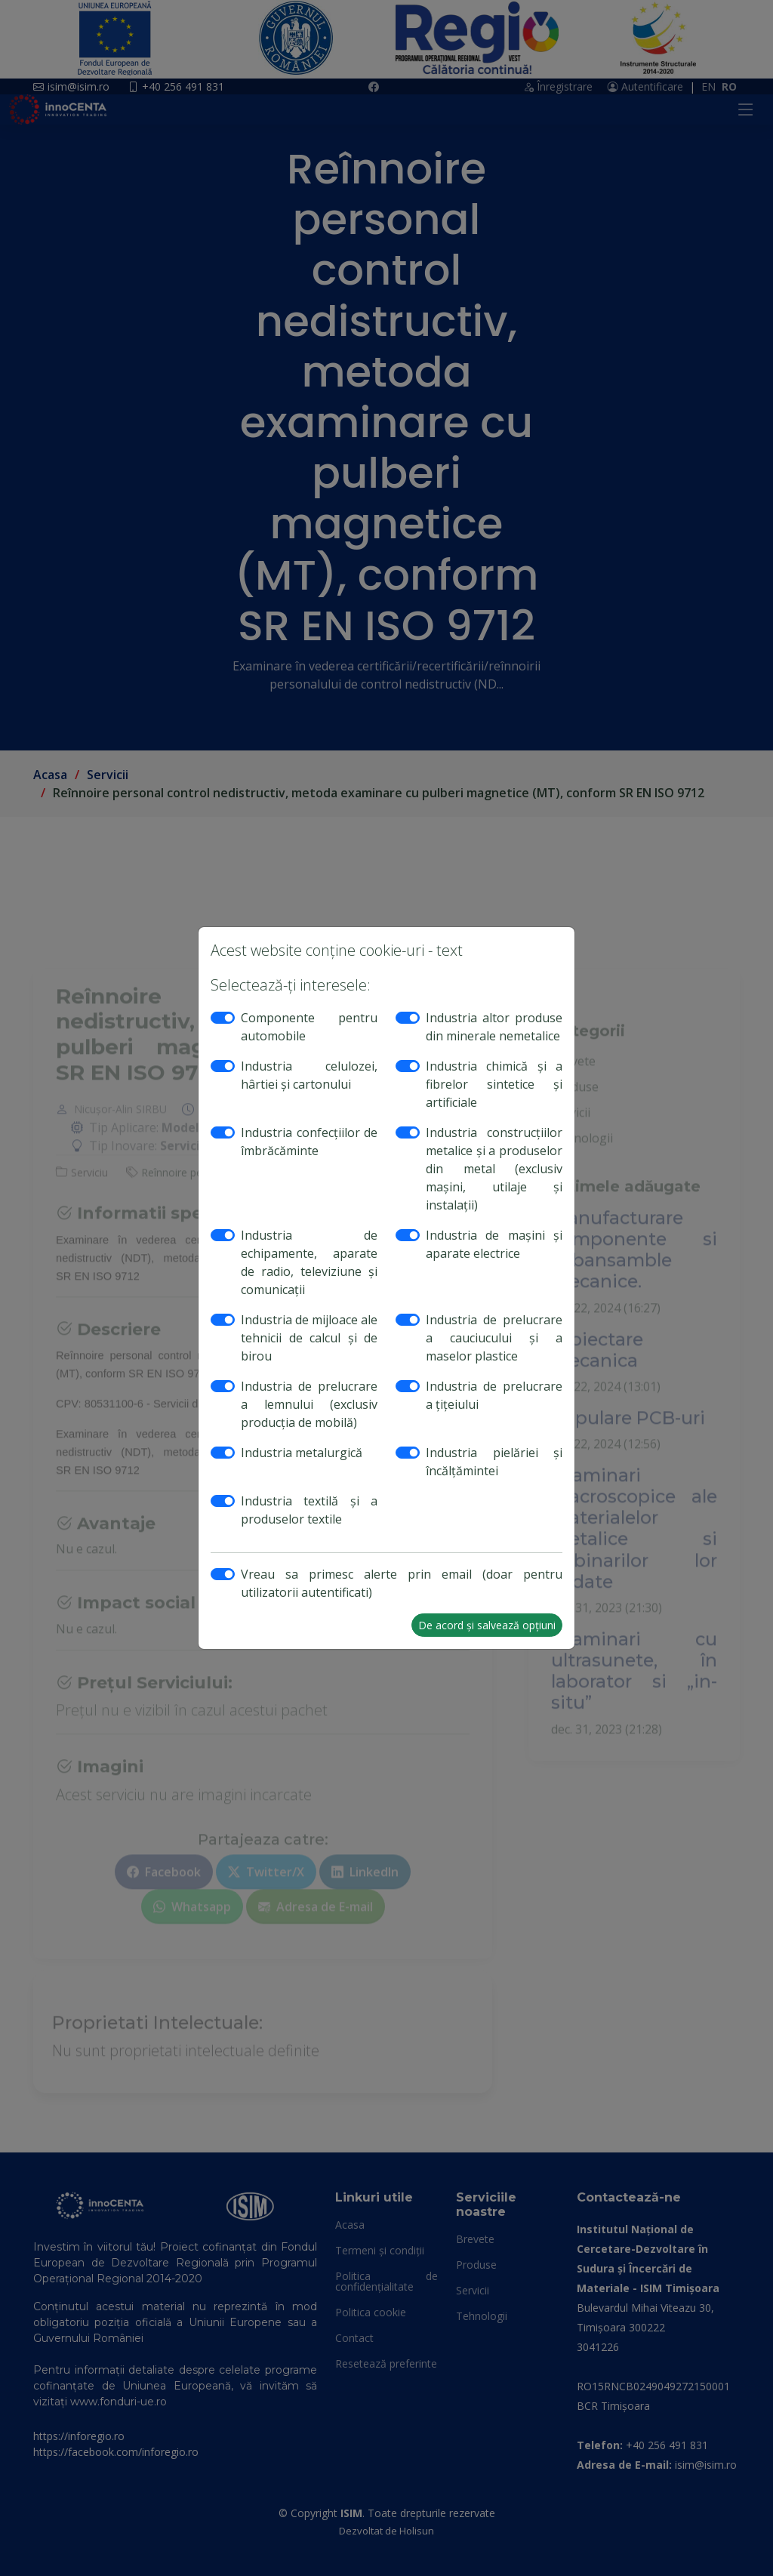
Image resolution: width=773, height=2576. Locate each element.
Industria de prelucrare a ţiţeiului (494, 1395)
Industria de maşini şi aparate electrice (494, 1244)
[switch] (223, 1018)
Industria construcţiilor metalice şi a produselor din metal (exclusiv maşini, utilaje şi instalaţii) (494, 1168)
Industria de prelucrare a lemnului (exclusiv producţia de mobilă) (309, 1404)
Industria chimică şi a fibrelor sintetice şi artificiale (494, 1084)
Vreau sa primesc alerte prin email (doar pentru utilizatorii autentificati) (401, 1583)
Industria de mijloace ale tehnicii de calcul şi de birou (309, 1337)
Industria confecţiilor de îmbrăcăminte (309, 1141)
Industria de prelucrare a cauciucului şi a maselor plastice (494, 1337)
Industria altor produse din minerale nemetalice (494, 1026)
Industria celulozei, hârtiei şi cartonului (309, 1075)
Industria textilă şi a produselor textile (309, 1510)
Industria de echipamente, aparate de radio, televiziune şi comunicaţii (309, 1262)
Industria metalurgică (301, 1452)
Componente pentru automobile (309, 1026)
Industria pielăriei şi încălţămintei (494, 1461)
